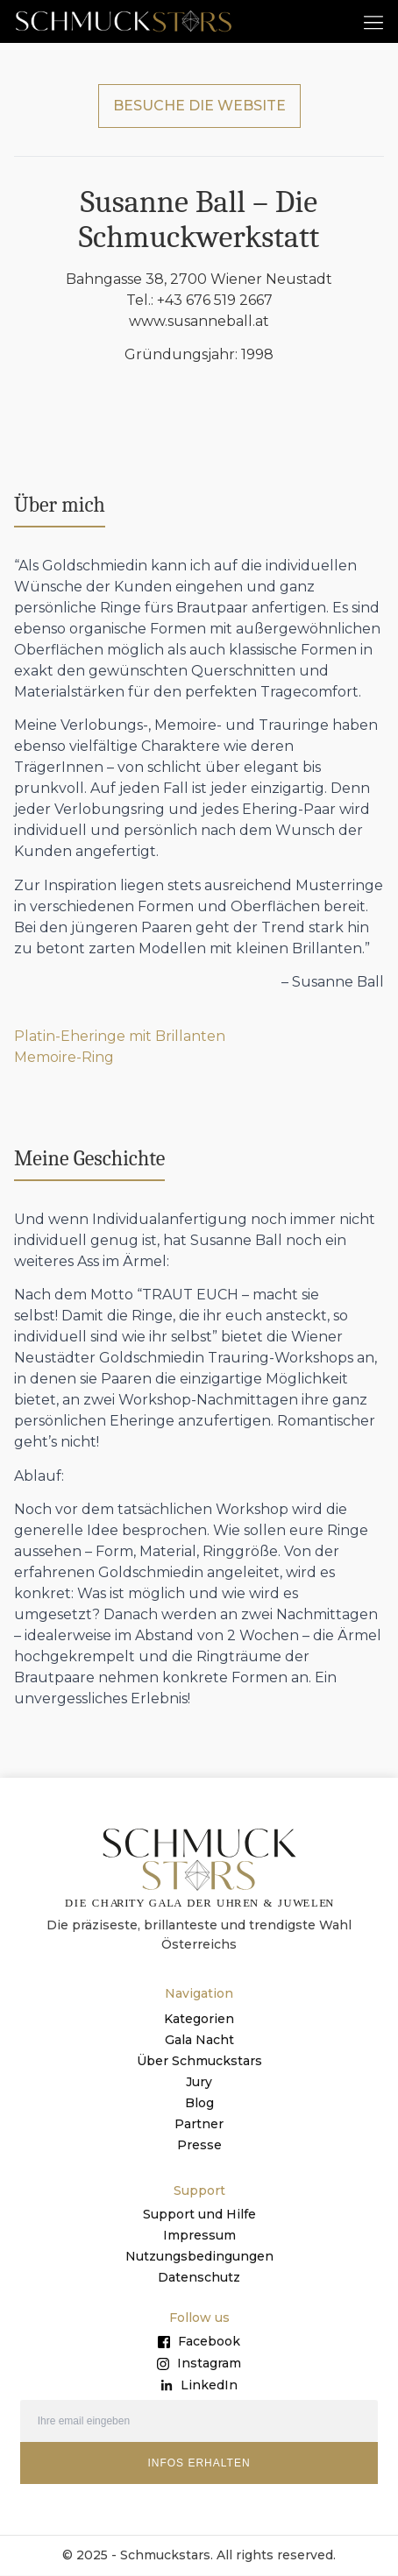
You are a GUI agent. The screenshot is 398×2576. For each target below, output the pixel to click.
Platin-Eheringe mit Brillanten (119, 1038)
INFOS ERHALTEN (198, 2464)
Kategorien (199, 2020)
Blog (199, 2104)
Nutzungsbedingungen (199, 2257)
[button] (373, 21)
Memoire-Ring (64, 1059)
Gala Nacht (199, 2041)
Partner (199, 2125)
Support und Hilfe (199, 2215)
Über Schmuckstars (199, 2062)
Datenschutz (199, 2278)
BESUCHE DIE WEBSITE (199, 106)
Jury (199, 2083)
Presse (199, 2146)
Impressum (199, 2236)
